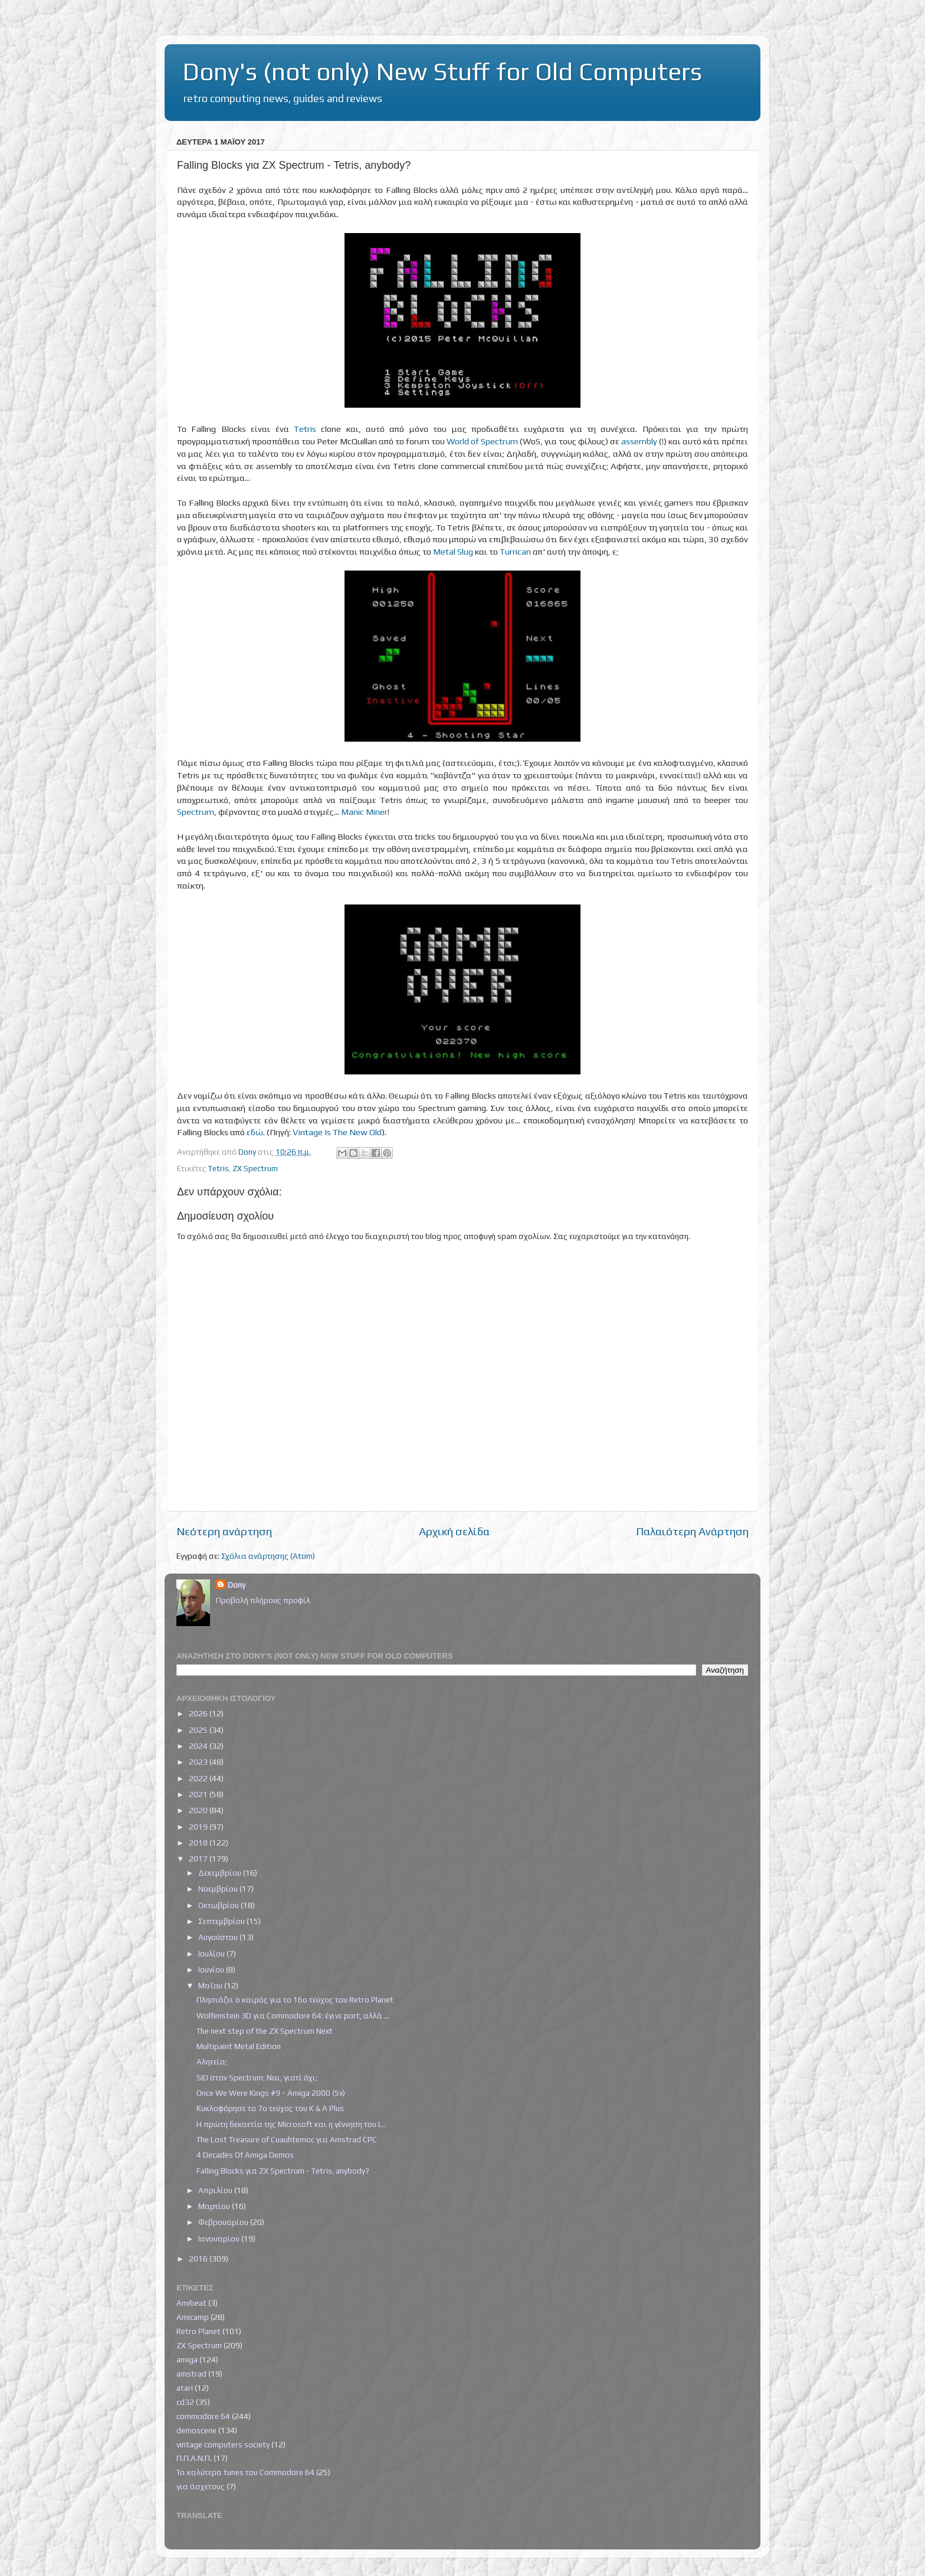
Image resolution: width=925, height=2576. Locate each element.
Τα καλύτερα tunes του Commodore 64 (245, 2472)
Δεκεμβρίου (220, 1872)
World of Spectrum (482, 441)
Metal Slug (453, 551)
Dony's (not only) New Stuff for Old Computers (442, 71)
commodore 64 (203, 2416)
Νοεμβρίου (219, 1888)
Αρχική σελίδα (454, 1531)
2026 (199, 1713)
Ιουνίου (212, 1969)
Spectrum (195, 812)
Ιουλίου (212, 1953)
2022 (199, 1778)
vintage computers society (223, 2444)
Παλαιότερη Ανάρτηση (692, 1531)
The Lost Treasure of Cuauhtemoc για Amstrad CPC (286, 2139)
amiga (187, 2359)
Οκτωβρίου (219, 1905)
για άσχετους (200, 2486)
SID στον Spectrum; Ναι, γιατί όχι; (256, 2077)
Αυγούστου (219, 1937)
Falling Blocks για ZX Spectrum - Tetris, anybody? (282, 2170)
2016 (199, 2258)
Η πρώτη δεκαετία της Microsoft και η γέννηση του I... (290, 2124)
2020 (199, 1810)
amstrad (191, 2373)
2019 (199, 1826)
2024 (199, 1746)
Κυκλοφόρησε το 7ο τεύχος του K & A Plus (270, 2108)
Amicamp (192, 2317)
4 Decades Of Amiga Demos (245, 2154)
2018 (199, 1842)
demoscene (196, 2430)
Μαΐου (211, 1985)
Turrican (515, 551)
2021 (199, 1794)
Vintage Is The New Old (337, 1132)
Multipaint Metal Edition (238, 2046)
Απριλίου (216, 2190)
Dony (236, 1584)
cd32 (185, 2402)
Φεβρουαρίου (224, 2222)
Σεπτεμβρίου (222, 1921)
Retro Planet (198, 2331)
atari (184, 2388)
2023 (199, 1762)
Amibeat (191, 2303)
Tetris (305, 429)
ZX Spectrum (255, 1168)
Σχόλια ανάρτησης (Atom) (268, 1556)
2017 (199, 1858)
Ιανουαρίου (219, 2238)
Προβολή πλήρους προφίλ (263, 1600)
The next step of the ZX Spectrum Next (264, 2031)
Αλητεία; (211, 2061)
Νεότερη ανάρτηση (224, 1531)
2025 (199, 1730)
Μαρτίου (215, 2206)
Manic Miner (364, 812)
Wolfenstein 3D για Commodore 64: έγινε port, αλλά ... (292, 2015)
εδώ (255, 1132)
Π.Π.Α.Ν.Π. (194, 2458)
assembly (639, 441)
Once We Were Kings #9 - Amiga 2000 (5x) (270, 2092)
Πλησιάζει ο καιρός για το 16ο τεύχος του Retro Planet (294, 1999)
